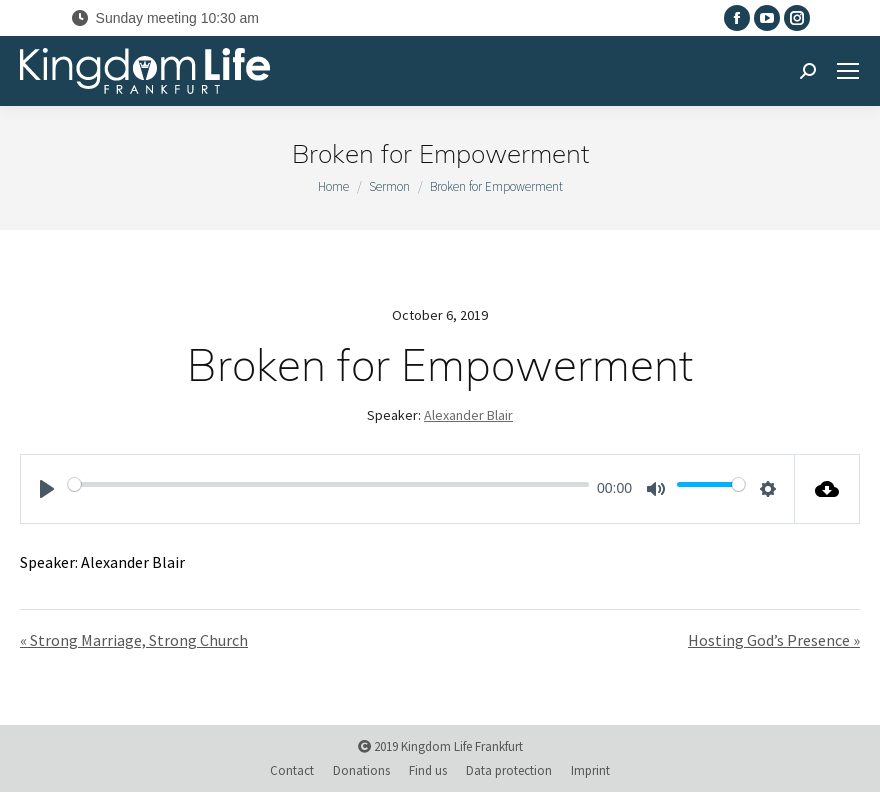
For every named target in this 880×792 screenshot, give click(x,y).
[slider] (328, 484)
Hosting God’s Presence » (774, 640)
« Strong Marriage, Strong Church (134, 640)
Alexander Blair (468, 415)
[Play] (47, 489)
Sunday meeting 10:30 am (164, 18)
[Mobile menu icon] (848, 71)
